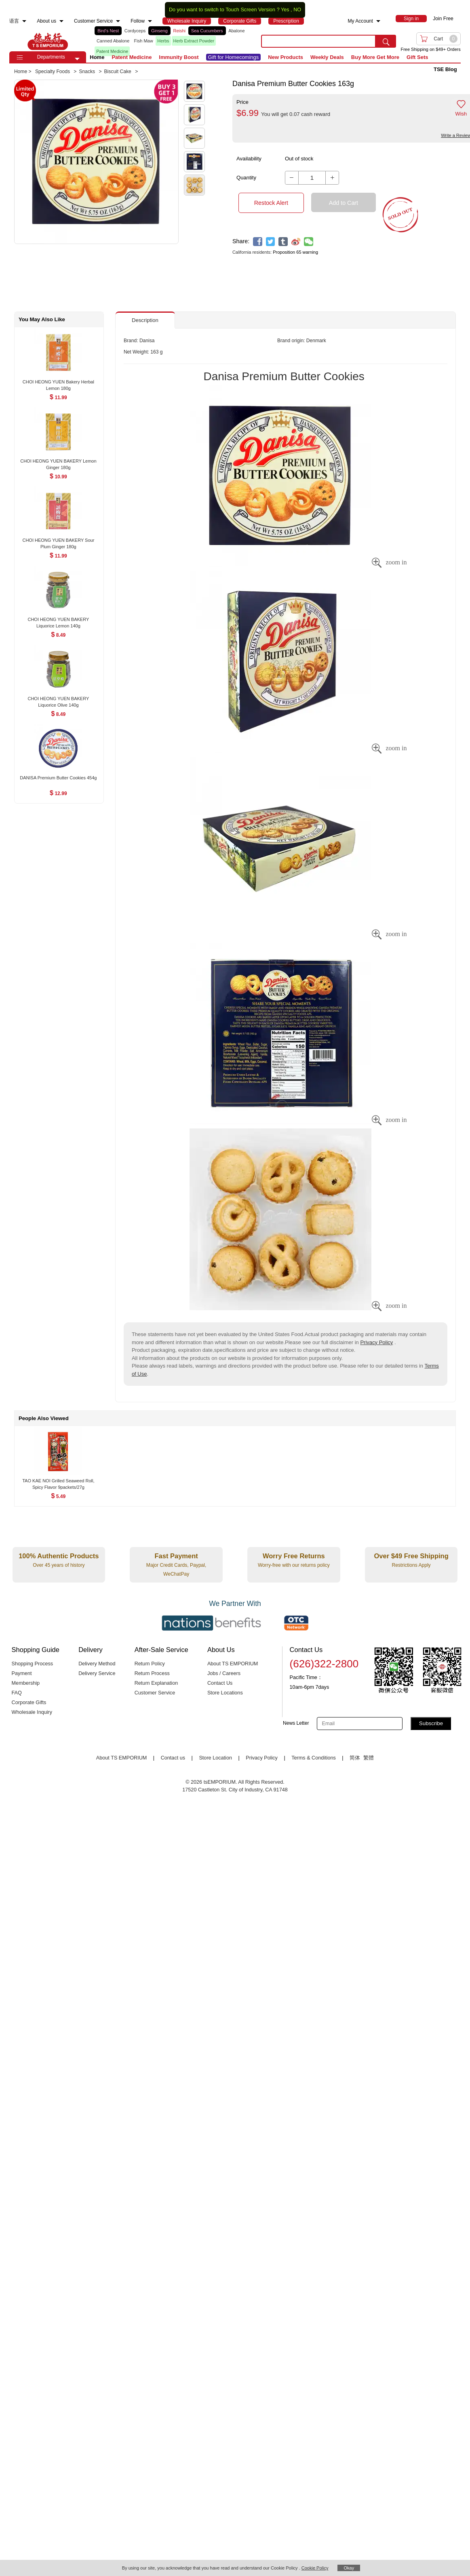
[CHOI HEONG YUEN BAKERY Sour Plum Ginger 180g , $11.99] (58, 541)
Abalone (236, 30)
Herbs (163, 40)
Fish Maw (143, 40)
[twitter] (270, 241)
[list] (171, 41)
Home (97, 57)
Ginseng (159, 30)
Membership (26, 1683)
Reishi (179, 30)
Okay (349, 2567)
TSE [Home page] (47, 41)
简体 (355, 1758)
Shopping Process (32, 1664)
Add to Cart (343, 203)
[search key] (318, 41)
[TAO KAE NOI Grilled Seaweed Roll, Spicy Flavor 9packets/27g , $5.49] (58, 1481)
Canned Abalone (113, 40)
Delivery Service (96, 1673)
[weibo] (296, 241)
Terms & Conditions (313, 1758)
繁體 (368, 1758)
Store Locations (225, 1693)
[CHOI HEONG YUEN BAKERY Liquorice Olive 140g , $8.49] (58, 699)
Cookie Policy (315, 2567)
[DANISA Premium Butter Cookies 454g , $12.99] (58, 778)
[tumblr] (283, 241)
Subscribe (431, 1723)
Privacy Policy (376, 1342)
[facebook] (257, 241)
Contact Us (220, 1683)
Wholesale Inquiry (32, 1712)
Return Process (152, 1673)
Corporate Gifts (29, 1702)
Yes (285, 10)
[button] (77, 59)
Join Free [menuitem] (443, 18)
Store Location (215, 1758)
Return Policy (150, 1664)
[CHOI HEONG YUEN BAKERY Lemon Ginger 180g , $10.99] (58, 461)
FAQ (17, 1693)
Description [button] (145, 320)
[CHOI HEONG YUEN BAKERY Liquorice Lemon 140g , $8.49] (58, 620)
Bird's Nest (108, 30)
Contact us (173, 1758)
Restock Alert (271, 203)
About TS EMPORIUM (232, 1664)
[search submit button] (386, 41)
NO (297, 10)
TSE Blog (445, 69)
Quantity (246, 178)
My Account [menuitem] (360, 21)
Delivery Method (96, 1664)
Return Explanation (156, 1683)
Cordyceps (135, 30)
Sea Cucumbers (207, 30)
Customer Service (155, 1693)
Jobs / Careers (223, 1673)
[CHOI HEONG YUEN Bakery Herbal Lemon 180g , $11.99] (58, 382)
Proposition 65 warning (295, 252)
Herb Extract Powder (193, 40)
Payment (22, 1673)
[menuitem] (24, 21)
